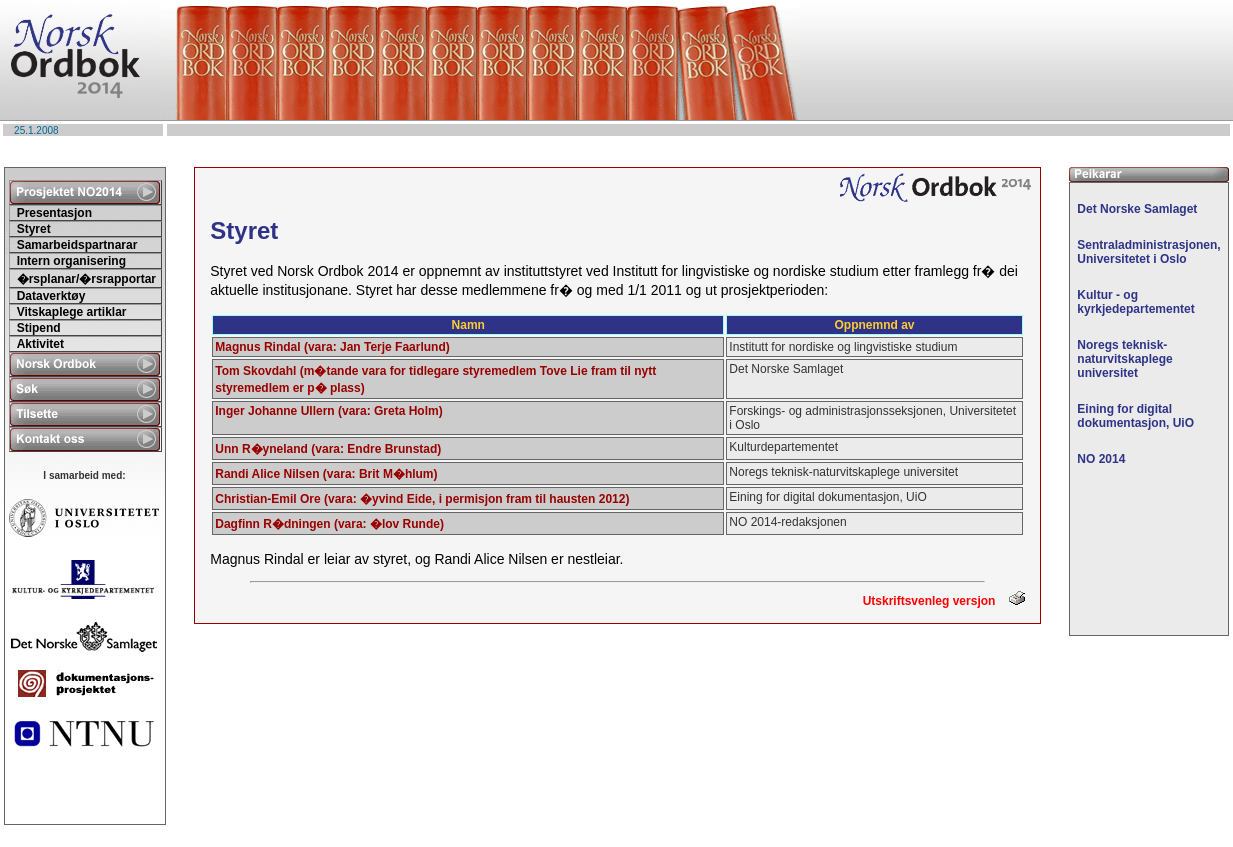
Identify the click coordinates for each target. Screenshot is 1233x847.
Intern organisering (71, 261)
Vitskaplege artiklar (72, 312)
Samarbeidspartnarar (77, 245)
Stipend (39, 328)
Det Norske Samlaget (1137, 209)
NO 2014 (1101, 459)
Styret (34, 229)
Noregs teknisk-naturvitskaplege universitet (1124, 359)
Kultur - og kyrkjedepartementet (1135, 302)
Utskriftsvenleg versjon (944, 601)
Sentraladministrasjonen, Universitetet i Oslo (1148, 252)
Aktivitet (40, 344)
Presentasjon (54, 213)
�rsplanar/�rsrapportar (86, 279)
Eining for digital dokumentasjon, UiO (1135, 416)
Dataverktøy (51, 296)
